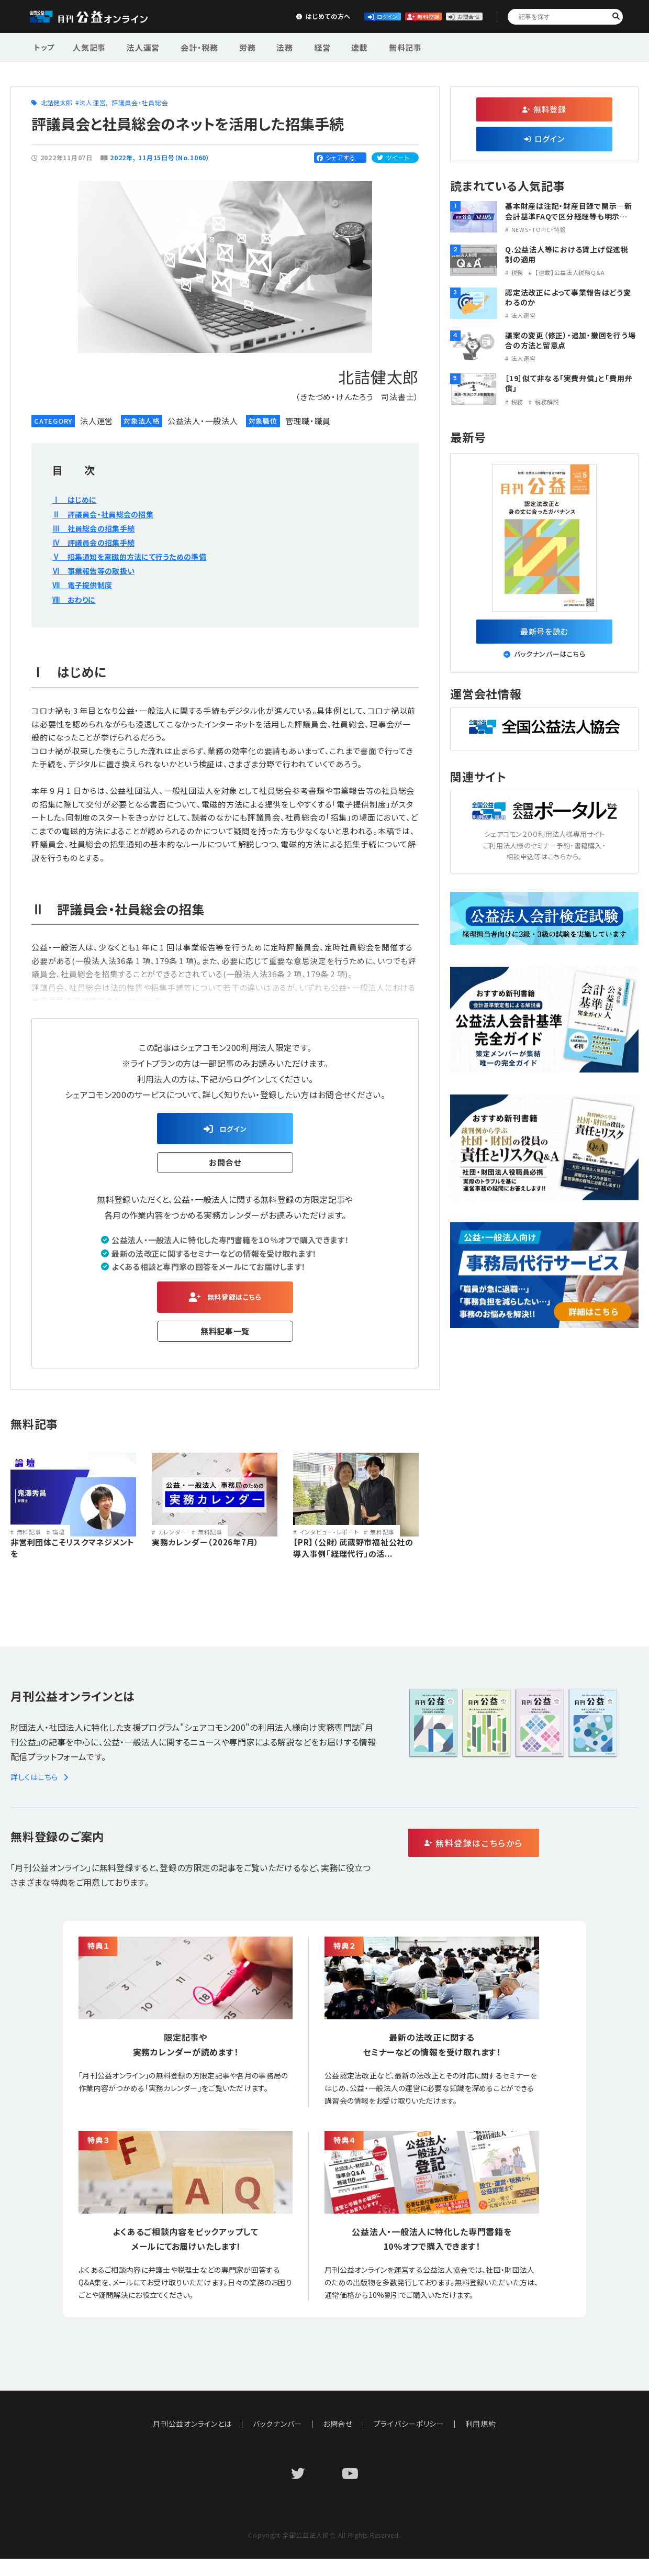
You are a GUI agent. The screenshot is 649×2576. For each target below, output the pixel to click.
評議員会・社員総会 (140, 102)
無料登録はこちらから (518, 1860)
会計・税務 (188, 46)
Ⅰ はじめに (77, 499)
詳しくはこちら (41, 1793)
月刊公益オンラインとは (192, 2441)
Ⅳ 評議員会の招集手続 (99, 542)
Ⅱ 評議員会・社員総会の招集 (109, 513)
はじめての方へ (218, 16)
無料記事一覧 (225, 1338)
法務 (263, 46)
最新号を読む (544, 633)
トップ (45, 46)
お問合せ (451, 16)
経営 (295, 46)
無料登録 (374, 16)
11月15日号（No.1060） (174, 157)
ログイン (296, 16)
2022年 (121, 157)
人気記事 (88, 46)
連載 (327, 46)
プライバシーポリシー (409, 2441)
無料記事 (367, 46)
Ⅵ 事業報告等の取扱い (99, 570)
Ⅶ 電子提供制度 (86, 584)
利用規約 (481, 2441)
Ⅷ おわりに (76, 599)
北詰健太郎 (57, 102)
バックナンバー (277, 2441)
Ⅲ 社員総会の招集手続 (99, 528)
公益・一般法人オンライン (101, 17)
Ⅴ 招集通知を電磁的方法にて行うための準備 (139, 556)
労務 (230, 46)
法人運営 (136, 46)
